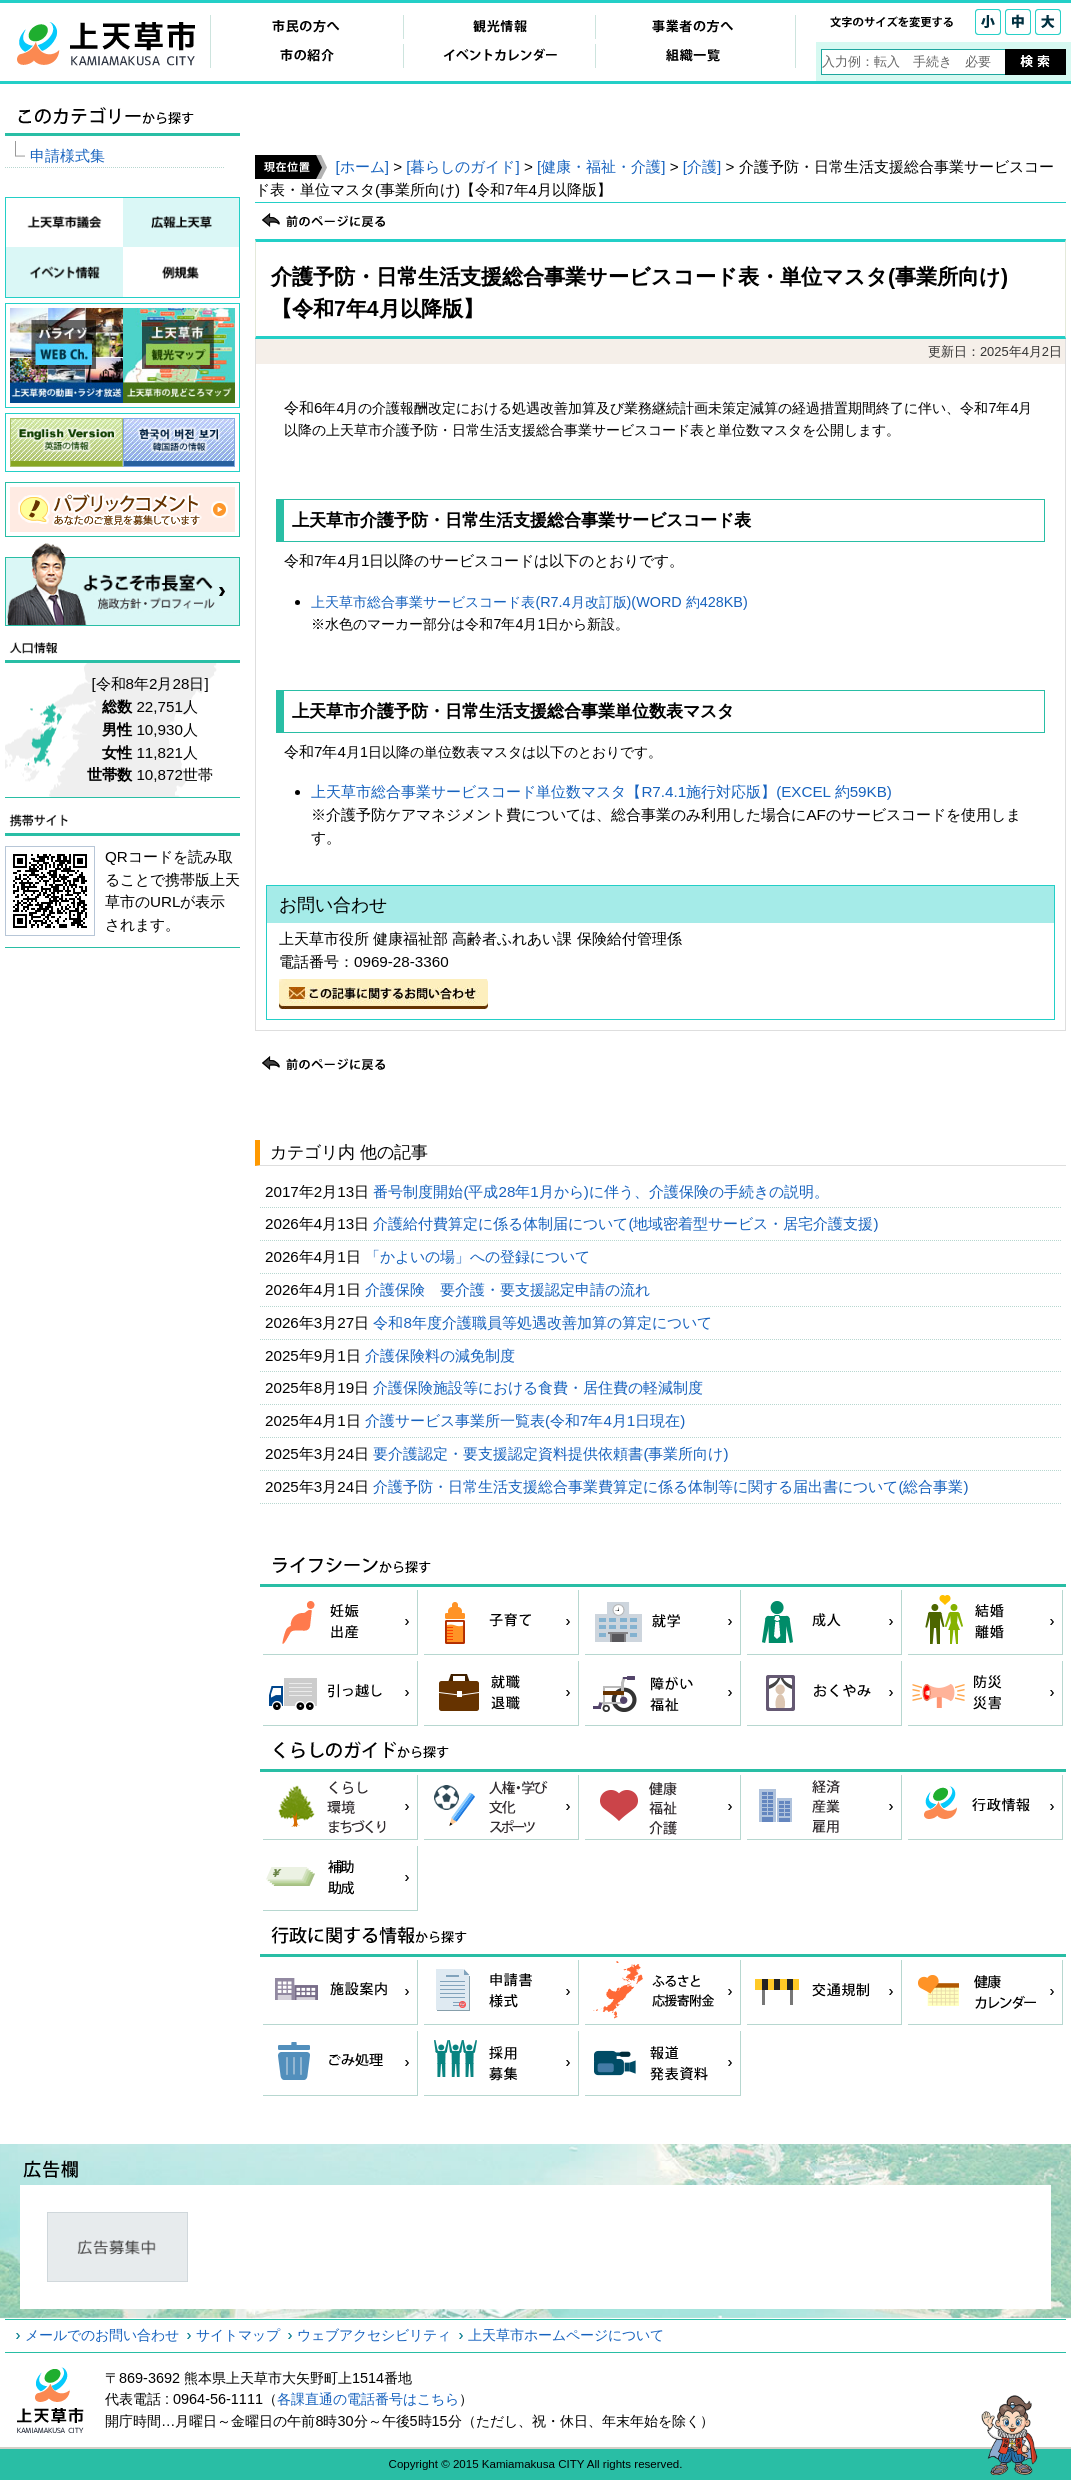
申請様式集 (67, 155)
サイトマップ (238, 2335)
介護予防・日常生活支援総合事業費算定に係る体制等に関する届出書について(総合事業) (672, 1486)
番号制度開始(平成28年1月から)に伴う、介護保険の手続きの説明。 (603, 1191)
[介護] (702, 166)
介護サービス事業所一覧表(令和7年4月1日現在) (527, 1420)
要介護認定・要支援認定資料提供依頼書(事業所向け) (552, 1453)
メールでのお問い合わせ (102, 2335)
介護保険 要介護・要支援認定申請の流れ (509, 1289)
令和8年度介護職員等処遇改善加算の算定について (544, 1322)
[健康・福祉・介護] (601, 166)
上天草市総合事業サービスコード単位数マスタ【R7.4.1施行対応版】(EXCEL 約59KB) (601, 791)
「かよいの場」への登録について (479, 1256)
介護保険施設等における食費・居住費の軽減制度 (540, 1387)
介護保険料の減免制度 (442, 1355)
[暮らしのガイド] (462, 166)
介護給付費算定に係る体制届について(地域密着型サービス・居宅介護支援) (627, 1223)
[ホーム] (361, 166)
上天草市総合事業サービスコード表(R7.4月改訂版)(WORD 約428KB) (529, 602)
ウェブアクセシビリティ (374, 2335)
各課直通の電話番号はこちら (368, 2399)
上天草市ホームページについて (566, 2335)
